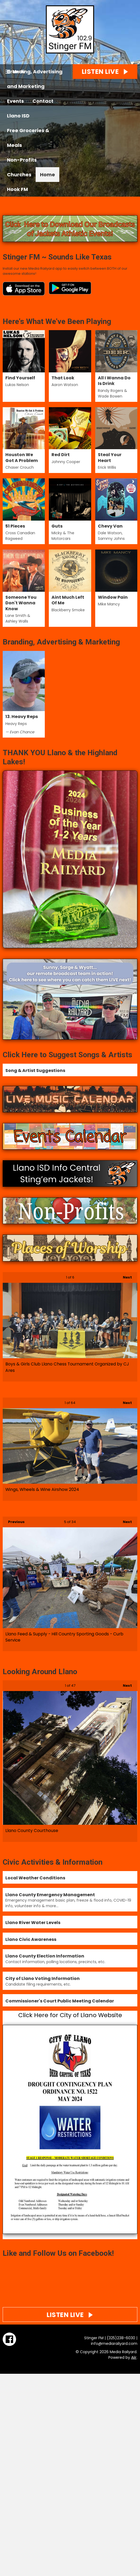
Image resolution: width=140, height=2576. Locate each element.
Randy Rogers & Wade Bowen (112, 393)
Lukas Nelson (17, 384)
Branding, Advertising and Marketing (34, 79)
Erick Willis (107, 467)
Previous (14, 1520)
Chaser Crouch (19, 467)
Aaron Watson (64, 384)
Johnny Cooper (65, 461)
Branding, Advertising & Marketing (61, 642)
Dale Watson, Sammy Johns (111, 535)
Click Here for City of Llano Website (70, 2015)
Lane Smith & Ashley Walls (17, 618)
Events (15, 101)
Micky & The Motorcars (62, 535)
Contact (42, 101)
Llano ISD (18, 115)
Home (47, 174)
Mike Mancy (109, 604)
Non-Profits (22, 160)
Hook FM (17, 189)
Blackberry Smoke (68, 610)
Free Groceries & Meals (28, 137)
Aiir (134, 2357)
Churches (19, 174)
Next (124, 1276)
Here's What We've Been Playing (57, 321)
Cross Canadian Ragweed (20, 535)
